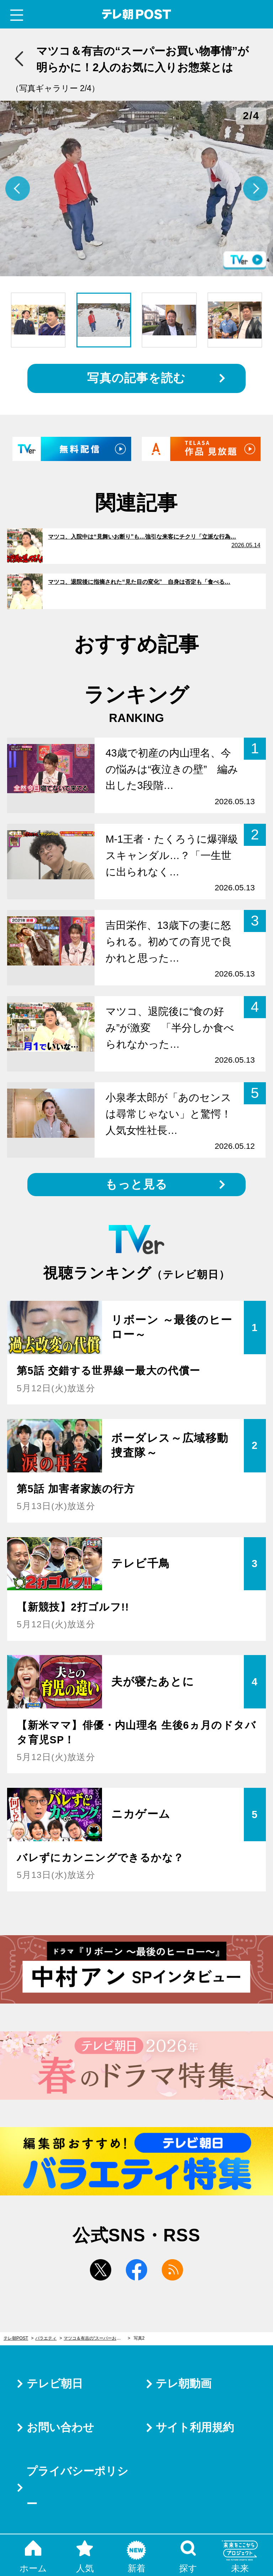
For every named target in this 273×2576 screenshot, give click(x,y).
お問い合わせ (60, 2427)
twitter (100, 2270)
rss (172, 2270)
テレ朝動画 (184, 2383)
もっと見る (136, 1184)
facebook (136, 2270)
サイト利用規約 (195, 2427)
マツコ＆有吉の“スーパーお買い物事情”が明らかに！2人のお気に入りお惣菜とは (97, 2338)
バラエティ (46, 2338)
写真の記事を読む (136, 377)
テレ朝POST (136, 14)
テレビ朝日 (55, 2383)
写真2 (139, 2338)
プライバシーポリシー (77, 2487)
